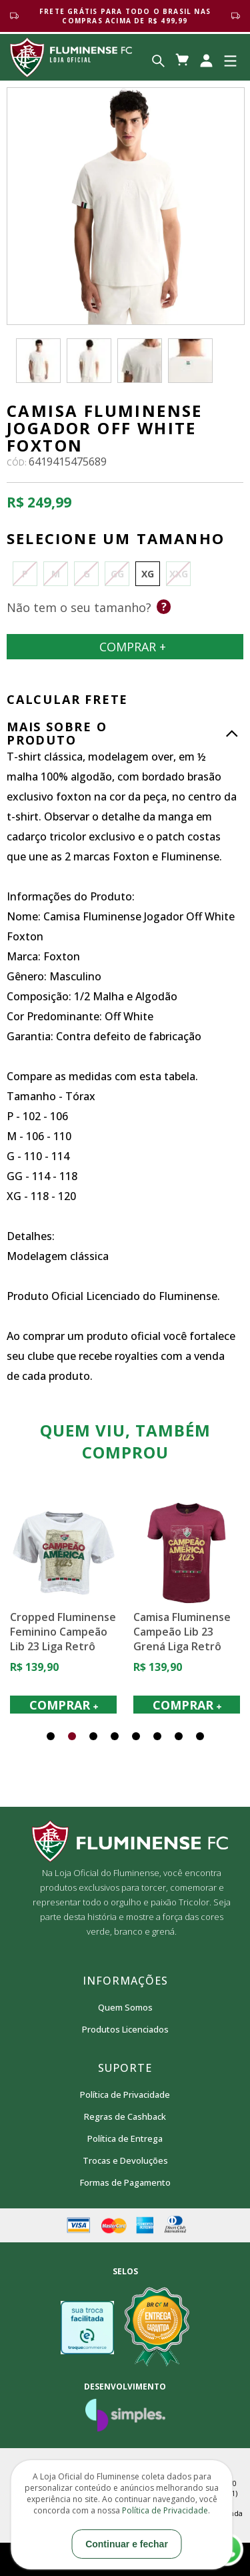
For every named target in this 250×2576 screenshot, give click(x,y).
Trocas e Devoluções (125, 2160)
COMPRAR (109, 1705)
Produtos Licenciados (125, 2029)
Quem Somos (125, 2007)
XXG (178, 573)
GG (117, 573)
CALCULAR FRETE (67, 699)
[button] (51, 1736)
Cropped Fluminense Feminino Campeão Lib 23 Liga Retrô (110, 1631)
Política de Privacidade (125, 2094)
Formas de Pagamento (125, 2182)
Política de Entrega (125, 2138)
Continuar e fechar (126, 2544)
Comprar (125, 647)
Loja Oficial (71, 57)
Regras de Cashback (125, 2116)
